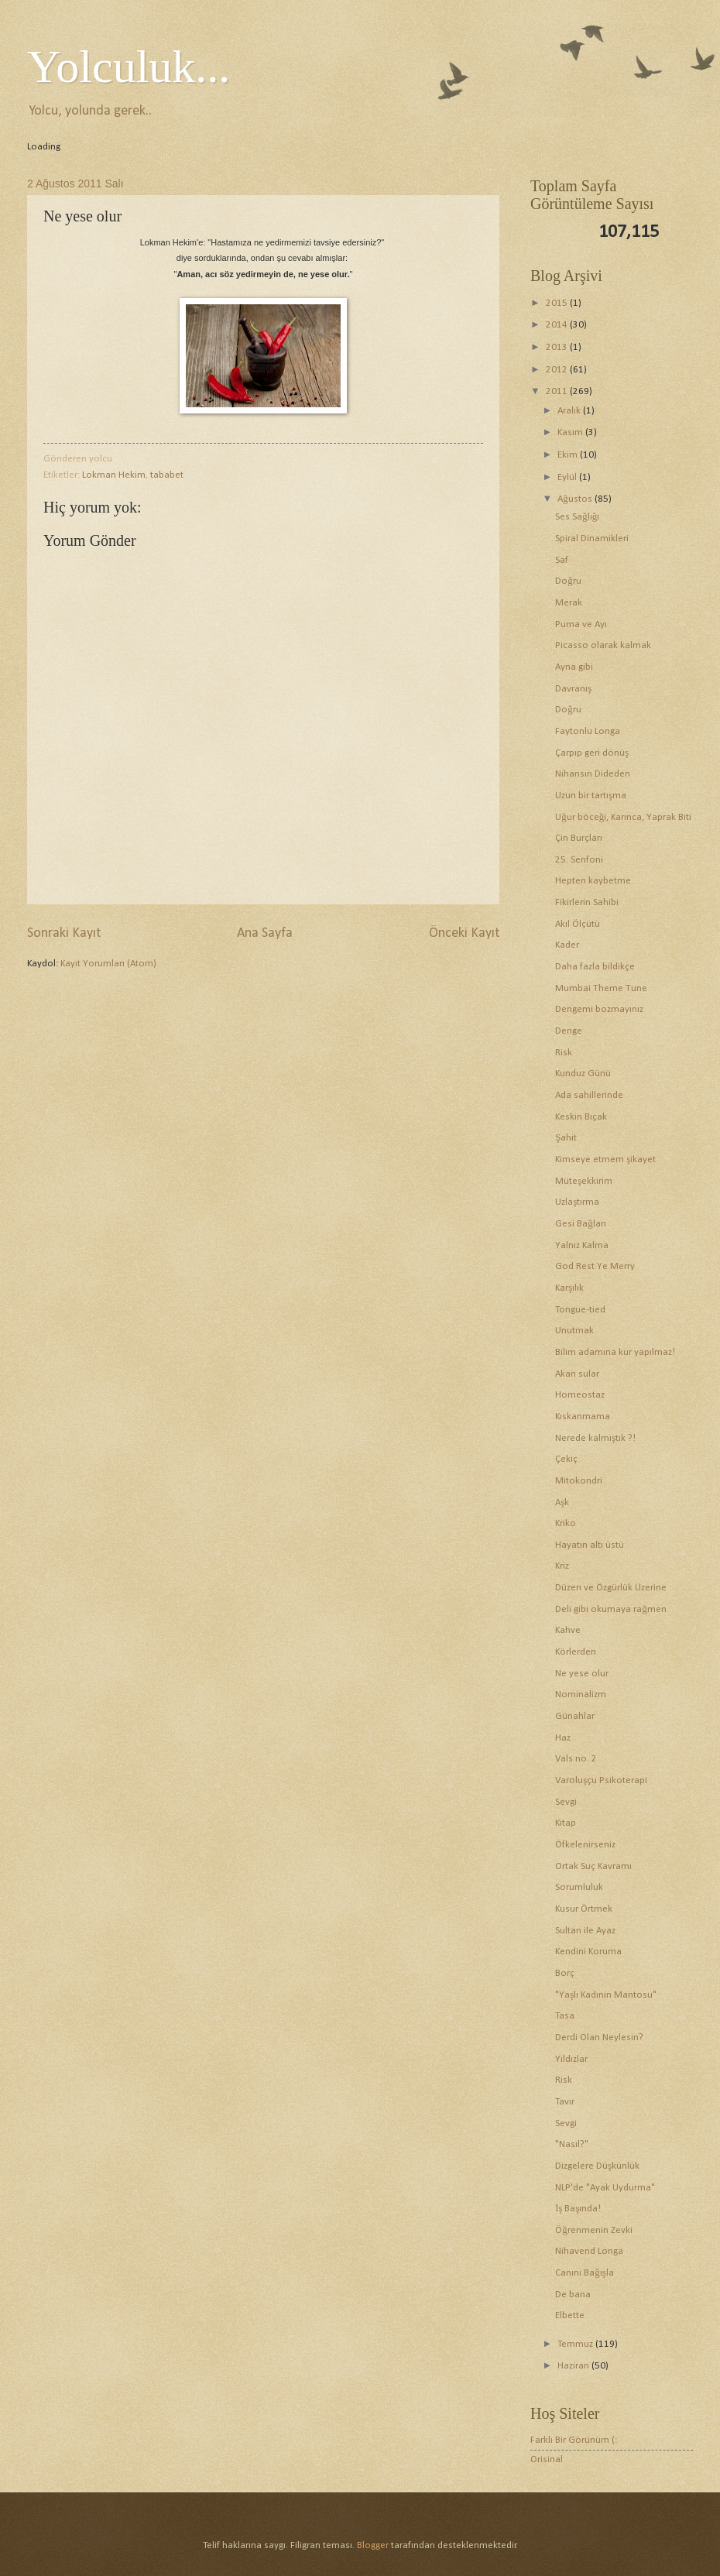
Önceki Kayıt (464, 933)
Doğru (568, 581)
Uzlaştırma (577, 1202)
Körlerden (575, 1652)
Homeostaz (580, 1395)
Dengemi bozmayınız (599, 1009)
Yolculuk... (128, 66)
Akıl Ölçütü (577, 924)
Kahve (568, 1630)
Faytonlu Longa (587, 731)
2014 (558, 325)
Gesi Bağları (580, 1224)
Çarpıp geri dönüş (592, 753)
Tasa (564, 2016)
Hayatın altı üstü (589, 1545)
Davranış (573, 689)
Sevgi (566, 1802)
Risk (563, 1053)
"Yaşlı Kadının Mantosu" (606, 1995)
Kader (567, 945)
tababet (166, 475)
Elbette (570, 2315)
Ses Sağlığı (577, 517)
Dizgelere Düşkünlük (597, 2166)
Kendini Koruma (588, 1952)
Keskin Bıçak (581, 1117)
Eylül (568, 477)
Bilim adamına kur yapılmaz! (615, 1352)
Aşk (562, 1502)
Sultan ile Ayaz (585, 1931)
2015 (558, 303)
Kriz (562, 1566)
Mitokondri (578, 1481)
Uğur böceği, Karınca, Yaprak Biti (623, 817)
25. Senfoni (579, 860)
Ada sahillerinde (589, 1095)
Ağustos (575, 499)
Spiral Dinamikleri (592, 538)
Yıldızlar (571, 2059)
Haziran (574, 2366)
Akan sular (577, 1374)
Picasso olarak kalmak (603, 645)
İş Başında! (578, 2209)
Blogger (373, 2545)
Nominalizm (580, 1694)
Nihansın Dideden (592, 774)
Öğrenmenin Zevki (593, 2230)
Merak (568, 603)
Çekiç (566, 1459)
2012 (558, 370)
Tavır (564, 2102)
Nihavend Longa (589, 2251)
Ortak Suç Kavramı (593, 1866)
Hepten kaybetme (593, 881)
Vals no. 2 (576, 1759)
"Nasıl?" (571, 2144)
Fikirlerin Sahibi (587, 902)
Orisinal (546, 2459)
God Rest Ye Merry (595, 1266)
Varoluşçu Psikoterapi (601, 1780)
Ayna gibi (574, 667)
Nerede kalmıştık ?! (595, 1438)
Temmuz (576, 2344)
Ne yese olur (582, 1674)
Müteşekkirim (583, 1181)
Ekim (568, 455)
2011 (558, 391)
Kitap (565, 1823)
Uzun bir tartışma (590, 796)
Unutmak (574, 1331)
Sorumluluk (579, 1887)
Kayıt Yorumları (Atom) (108, 964)
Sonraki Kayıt (64, 933)
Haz (563, 1738)
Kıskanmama (582, 1416)
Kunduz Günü (583, 1073)
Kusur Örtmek (583, 1909)
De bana (573, 2295)
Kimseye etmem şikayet (605, 1159)
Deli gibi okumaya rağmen (610, 1609)
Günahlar (575, 1716)
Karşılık (569, 1288)
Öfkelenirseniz (585, 1845)
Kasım (571, 432)
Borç (564, 1973)
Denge (568, 1031)
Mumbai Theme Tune (601, 988)
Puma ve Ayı (581, 624)
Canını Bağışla (584, 2273)
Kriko (565, 1523)
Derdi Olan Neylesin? (599, 2037)
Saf (561, 560)
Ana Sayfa (265, 933)
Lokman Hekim (114, 475)
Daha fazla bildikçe (595, 967)
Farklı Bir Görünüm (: (573, 2440)
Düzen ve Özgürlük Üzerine (611, 1588)
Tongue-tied (580, 1310)
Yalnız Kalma (582, 1245)
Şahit (566, 1138)
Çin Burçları (578, 838)
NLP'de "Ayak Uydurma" (605, 2188)
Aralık (570, 411)
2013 (558, 347)
